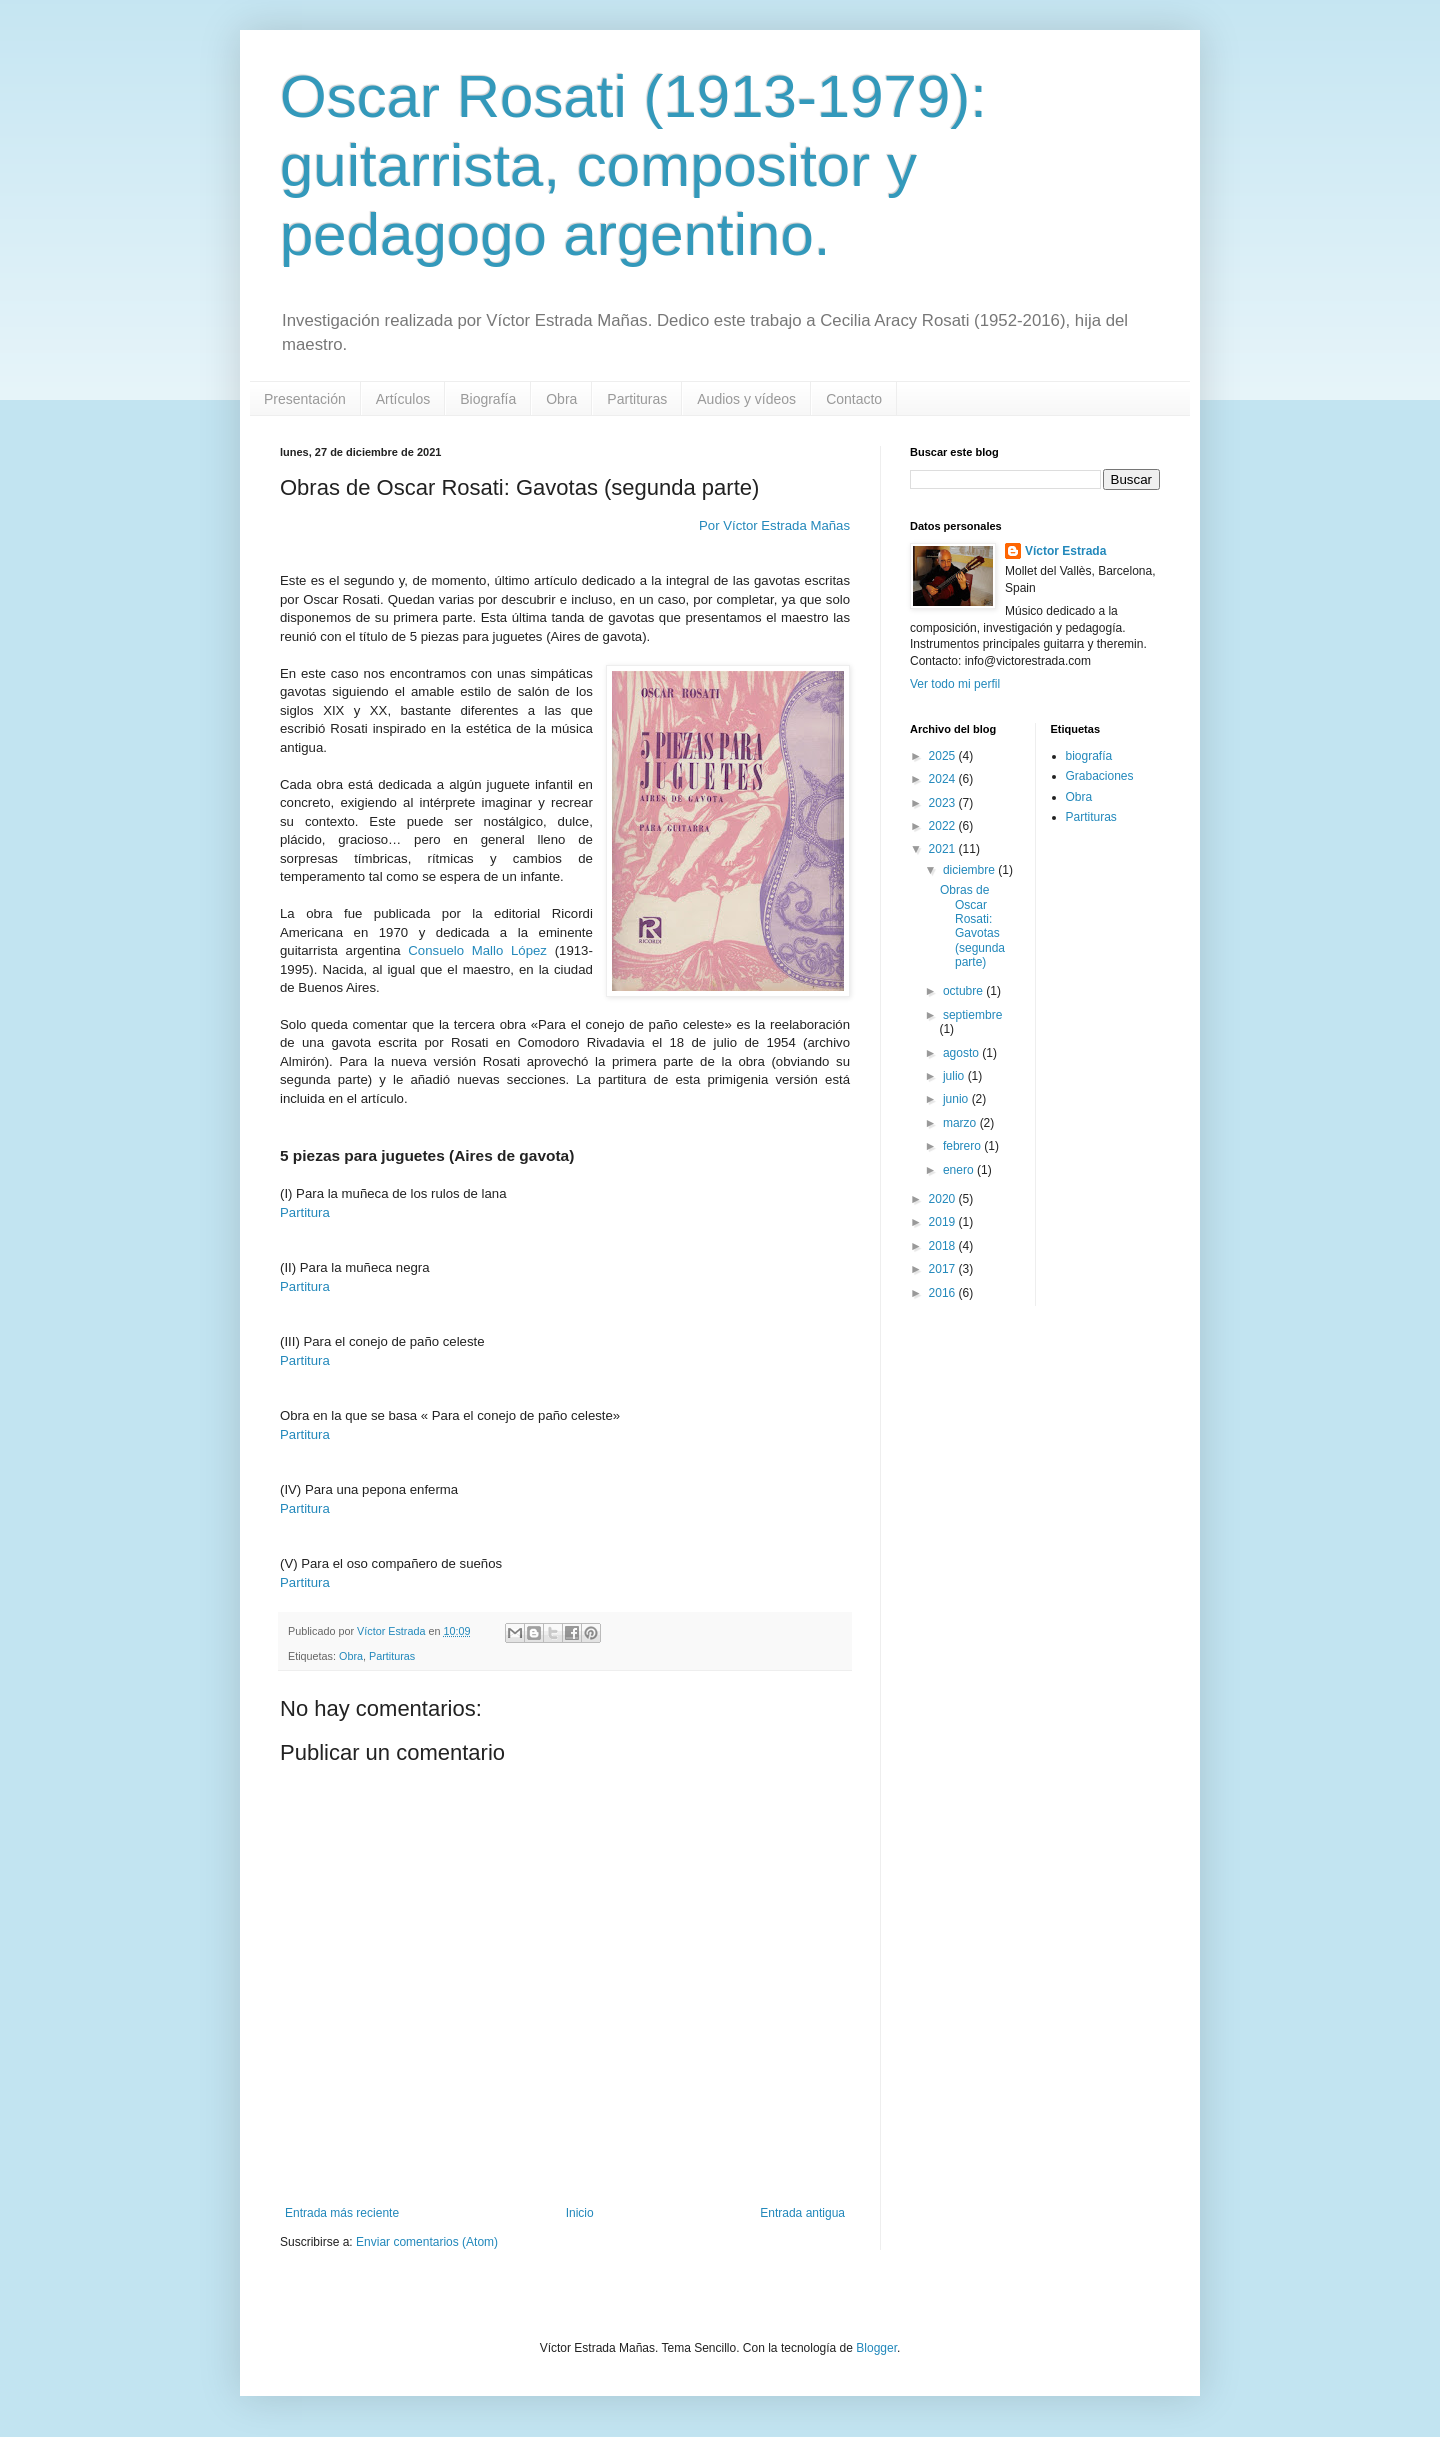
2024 (944, 779)
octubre (964, 991)
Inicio (580, 2213)
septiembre (972, 1015)
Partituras (637, 399)
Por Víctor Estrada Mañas (774, 525)
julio (955, 1076)
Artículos (403, 399)
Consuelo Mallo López (477, 950)
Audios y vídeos (746, 399)
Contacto (854, 399)
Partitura (305, 1212)
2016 (944, 1293)
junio (957, 1099)
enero (960, 1170)
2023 (944, 803)
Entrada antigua (802, 2213)
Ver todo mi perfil (955, 684)
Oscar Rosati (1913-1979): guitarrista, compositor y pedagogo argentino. (633, 165)
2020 (944, 1199)
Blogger (876, 2348)
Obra (561, 399)
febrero (963, 1146)
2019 (944, 1222)
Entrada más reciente (342, 2213)
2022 (944, 826)
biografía (1089, 756)
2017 (944, 1269)
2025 (944, 756)
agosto (962, 1053)
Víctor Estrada (1065, 551)
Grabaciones (1100, 776)
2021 (944, 849)
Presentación (305, 399)
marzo (961, 1123)
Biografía (488, 399)
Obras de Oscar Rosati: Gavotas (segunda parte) (972, 926)
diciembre (970, 870)
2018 (944, 1246)
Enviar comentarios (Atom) (427, 2242)
